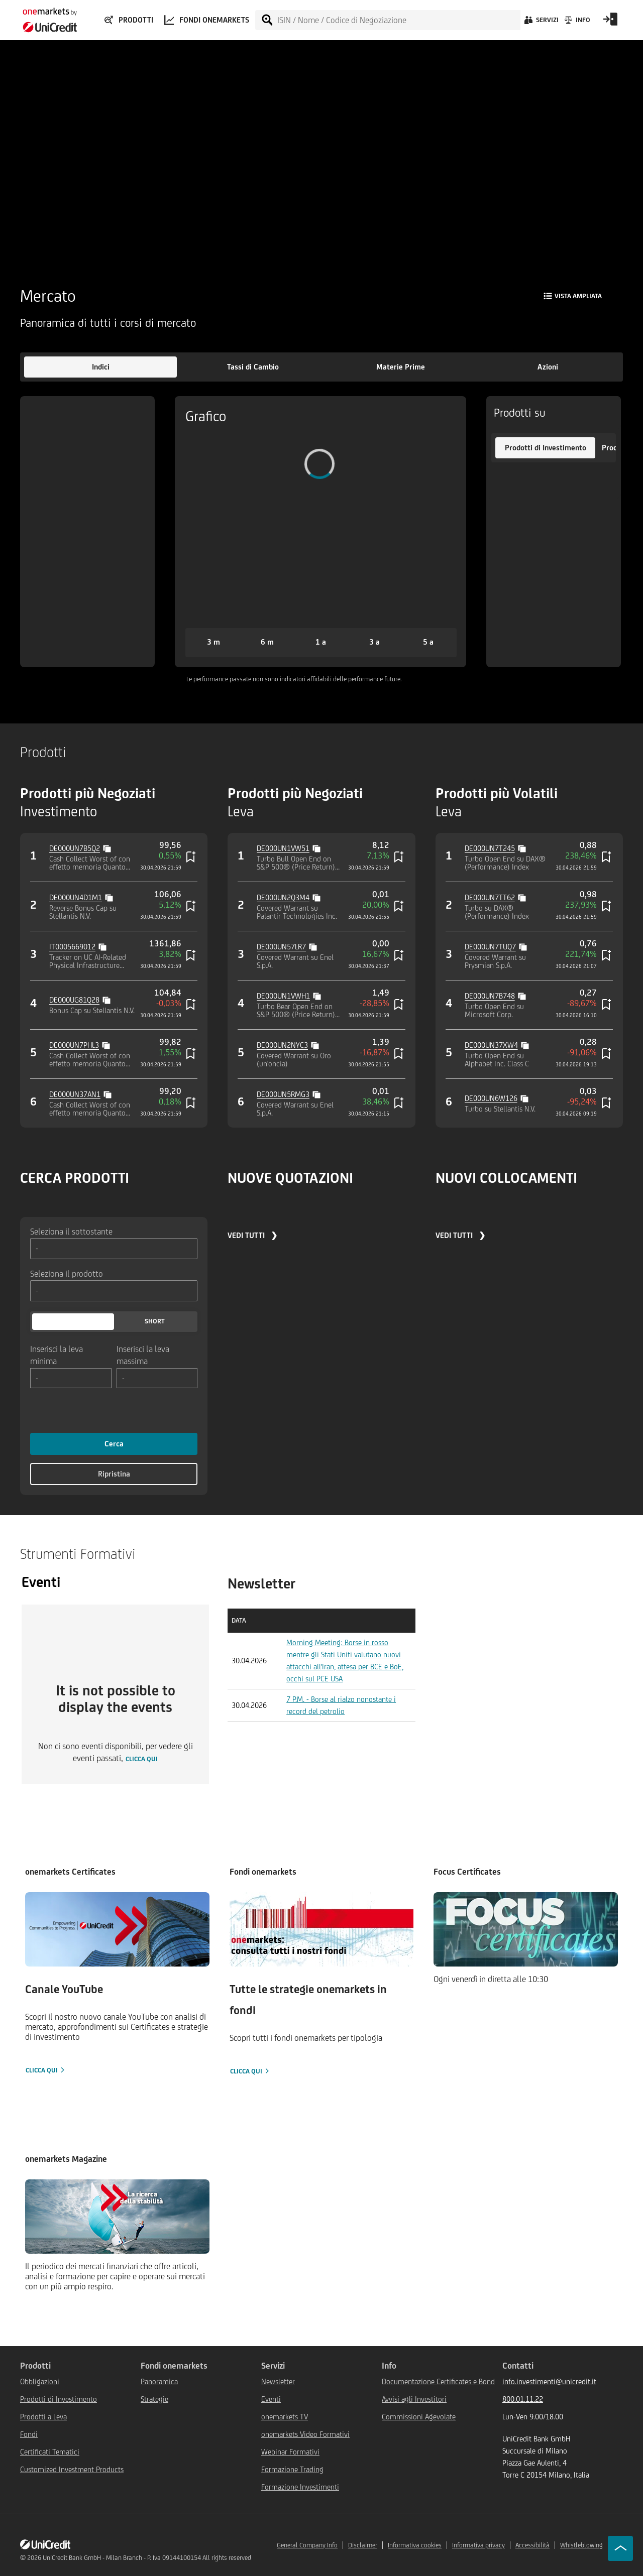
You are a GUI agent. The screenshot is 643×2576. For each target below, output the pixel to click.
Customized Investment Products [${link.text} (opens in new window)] (72, 2469)
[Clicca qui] (117, 1983)
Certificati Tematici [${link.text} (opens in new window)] (49, 2451)
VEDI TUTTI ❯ (252, 1235)
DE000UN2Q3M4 (283, 897)
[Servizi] (540, 22)
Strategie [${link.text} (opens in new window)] (154, 2399)
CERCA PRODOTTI (74, 1177)
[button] (100, 367)
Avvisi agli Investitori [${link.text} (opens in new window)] (414, 2399)
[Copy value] (108, 847)
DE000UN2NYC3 (282, 1045)
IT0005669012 (72, 946)
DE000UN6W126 (491, 1098)
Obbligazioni (39, 2381)
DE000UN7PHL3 (74, 1045)
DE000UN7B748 (490, 996)
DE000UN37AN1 (74, 1094)
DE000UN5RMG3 (283, 1094)
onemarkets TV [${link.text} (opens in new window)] (284, 2416)
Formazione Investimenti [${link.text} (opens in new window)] (300, 2487)
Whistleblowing (581, 2545)
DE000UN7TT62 (490, 897)
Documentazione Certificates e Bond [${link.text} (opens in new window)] (438, 2381)
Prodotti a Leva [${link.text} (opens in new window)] (43, 2416)
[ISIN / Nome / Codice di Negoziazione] (398, 20)
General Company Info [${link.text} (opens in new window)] (307, 2545)
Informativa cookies (415, 2545)
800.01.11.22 (522, 2399)
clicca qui (142, 1759)
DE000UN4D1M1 (75, 897)
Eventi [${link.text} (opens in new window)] (271, 2399)
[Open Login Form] (610, 22)
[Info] (577, 22)
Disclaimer (362, 2545)
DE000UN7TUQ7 (490, 946)
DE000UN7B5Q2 (74, 848)
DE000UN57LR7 (281, 946)
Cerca (114, 1443)
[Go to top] (620, 2548)
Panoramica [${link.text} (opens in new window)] (159, 2381)
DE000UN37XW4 (491, 1045)
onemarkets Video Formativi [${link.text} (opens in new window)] (305, 2434)
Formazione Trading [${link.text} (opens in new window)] (292, 2469)
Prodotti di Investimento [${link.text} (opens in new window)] (58, 2399)
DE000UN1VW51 (283, 848)
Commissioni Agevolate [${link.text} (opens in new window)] (419, 2416)
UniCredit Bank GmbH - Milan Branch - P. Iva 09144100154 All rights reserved (147, 2557)
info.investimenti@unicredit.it (549, 2381)
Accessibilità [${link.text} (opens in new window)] (532, 2545)
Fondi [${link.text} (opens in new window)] (29, 2434)
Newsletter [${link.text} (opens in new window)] (278, 2381)
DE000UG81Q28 (74, 1000)
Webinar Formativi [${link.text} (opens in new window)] (290, 2451)
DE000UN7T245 (490, 848)
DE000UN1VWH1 (283, 996)
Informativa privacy (478, 2545)
